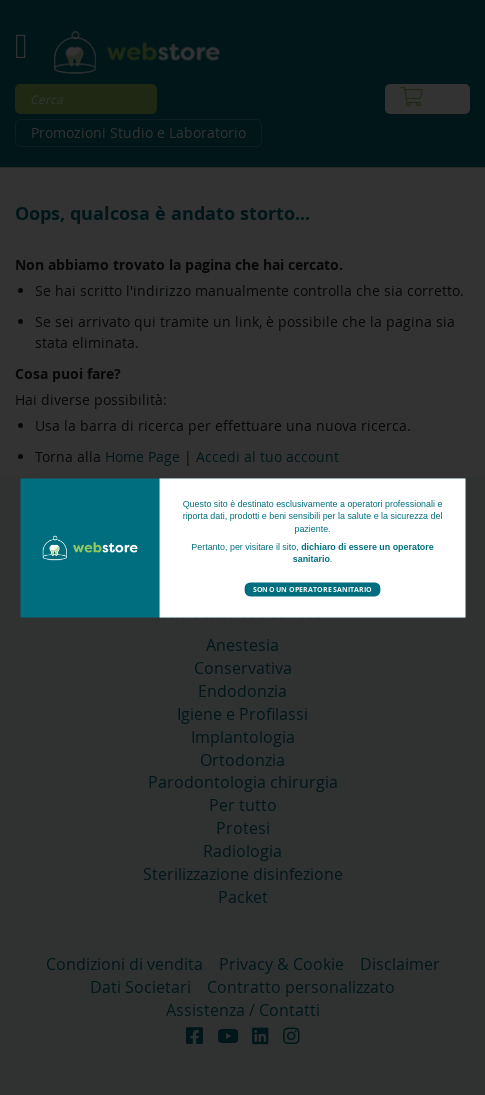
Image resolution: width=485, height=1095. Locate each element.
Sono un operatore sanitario (312, 588)
